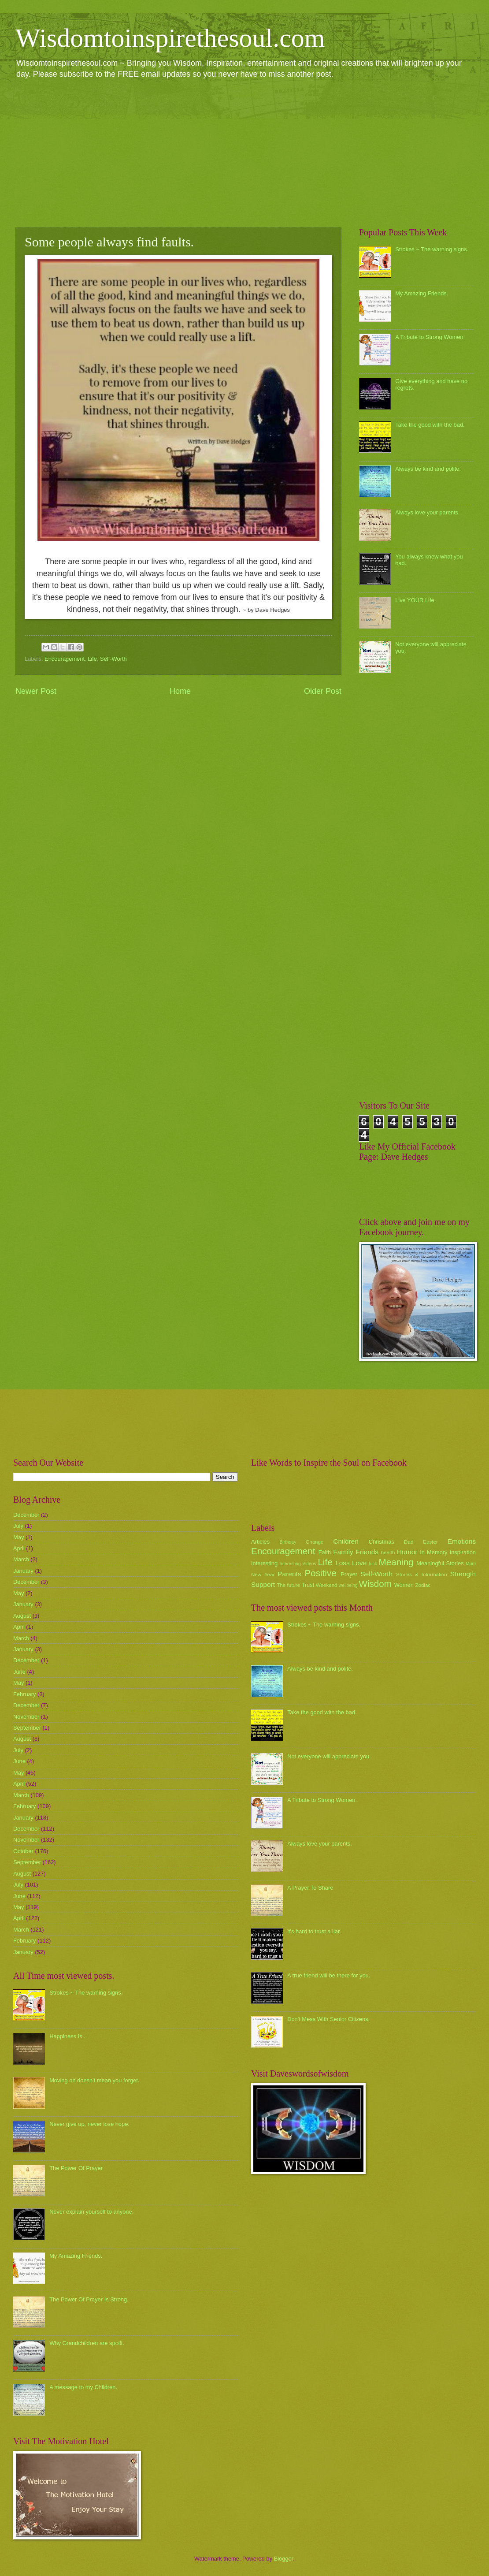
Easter (430, 1542)
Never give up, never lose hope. (89, 2124)
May (18, 1537)
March (21, 1559)
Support (263, 1584)
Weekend (326, 1585)
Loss (342, 1563)
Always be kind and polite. (428, 468)
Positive (321, 1573)
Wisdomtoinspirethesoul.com (170, 37)
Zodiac (422, 1585)
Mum (471, 1563)
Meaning (396, 1562)
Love (359, 1563)
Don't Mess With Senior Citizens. (328, 2019)
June (19, 1671)
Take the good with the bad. (429, 424)
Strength (463, 1574)
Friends (367, 1552)
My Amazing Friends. (421, 293)
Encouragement (64, 658)
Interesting (264, 1563)
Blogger (283, 2558)
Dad (408, 1542)
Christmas (381, 1541)
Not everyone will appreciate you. (329, 1756)
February (24, 1694)
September (27, 1727)
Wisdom (375, 1583)
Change (315, 1542)
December (26, 1514)
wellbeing (348, 1585)
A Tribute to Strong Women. (430, 337)
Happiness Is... (68, 2036)
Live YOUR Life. (415, 600)
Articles (260, 1541)
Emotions (462, 1541)
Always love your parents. (427, 512)
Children (346, 1541)
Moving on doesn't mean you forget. (94, 2080)
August (22, 1615)
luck (373, 1563)
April (19, 1548)
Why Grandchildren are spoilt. (86, 2343)
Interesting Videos (298, 1563)
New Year (262, 1574)
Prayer (349, 1574)
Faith (325, 1552)
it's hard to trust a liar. (314, 1931)
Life (92, 658)
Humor (407, 1552)
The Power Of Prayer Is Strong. (89, 2299)
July (18, 1526)
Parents (289, 1574)
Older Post (322, 691)
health (388, 1552)
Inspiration (463, 1552)
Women (404, 1585)
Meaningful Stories (439, 1563)
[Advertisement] (244, 152)
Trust (307, 1585)
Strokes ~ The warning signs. (431, 249)
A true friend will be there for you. (328, 1975)
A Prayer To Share (310, 1887)
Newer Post (35, 691)
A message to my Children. (83, 2387)
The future (288, 1585)
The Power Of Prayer (76, 2168)
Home (180, 691)
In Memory (433, 1552)
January (23, 1570)
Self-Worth (113, 658)
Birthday (288, 1542)
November (26, 1716)
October (23, 1851)
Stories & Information (421, 1574)
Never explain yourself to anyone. (91, 2211)
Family (343, 1552)
